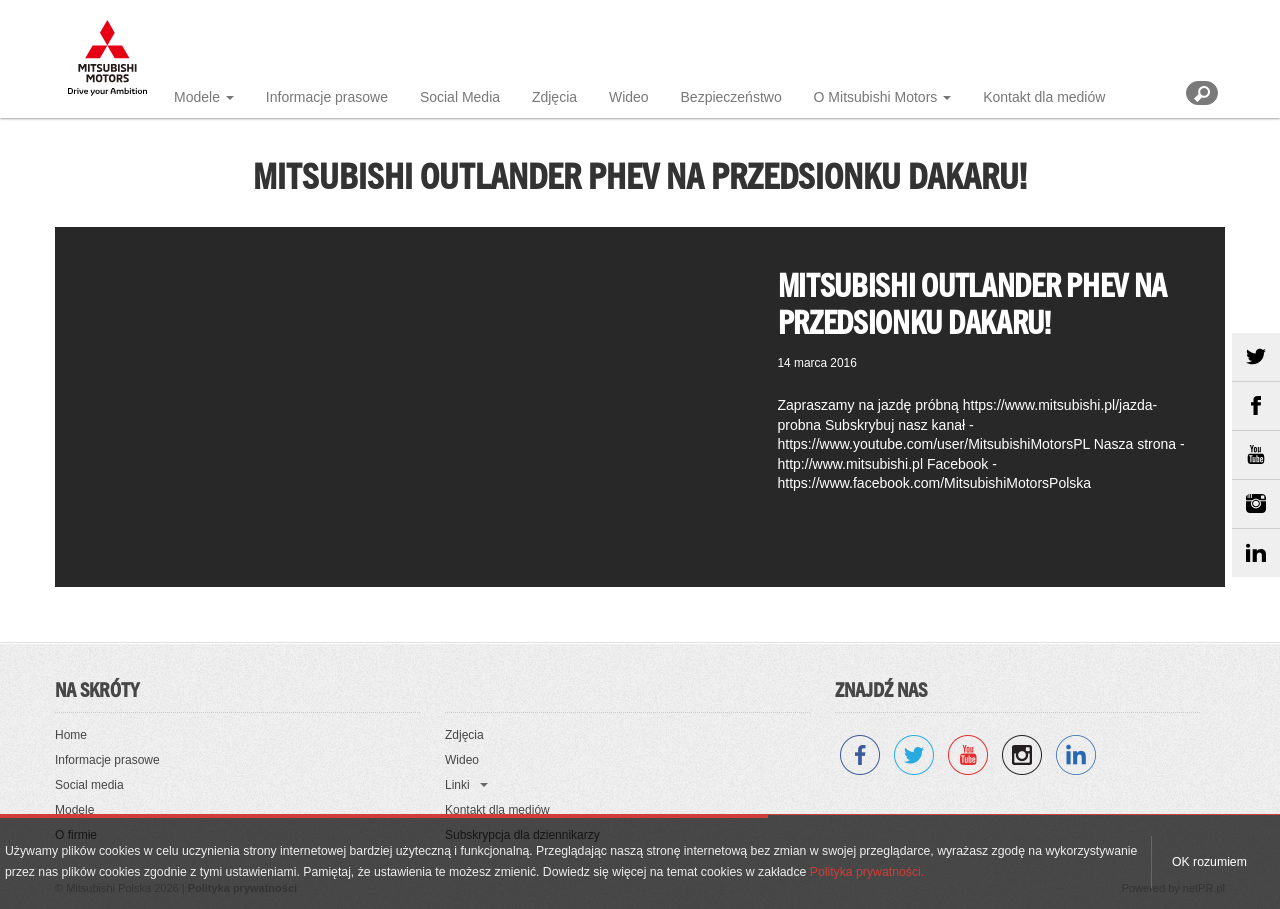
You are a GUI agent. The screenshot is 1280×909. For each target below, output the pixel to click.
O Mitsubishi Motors (876, 97)
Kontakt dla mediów (1044, 97)
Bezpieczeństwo (731, 97)
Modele (197, 97)
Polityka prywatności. (867, 872)
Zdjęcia (554, 97)
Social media (89, 785)
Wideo (629, 97)
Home (71, 735)
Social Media (460, 97)
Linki (457, 785)
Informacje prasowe (327, 97)
